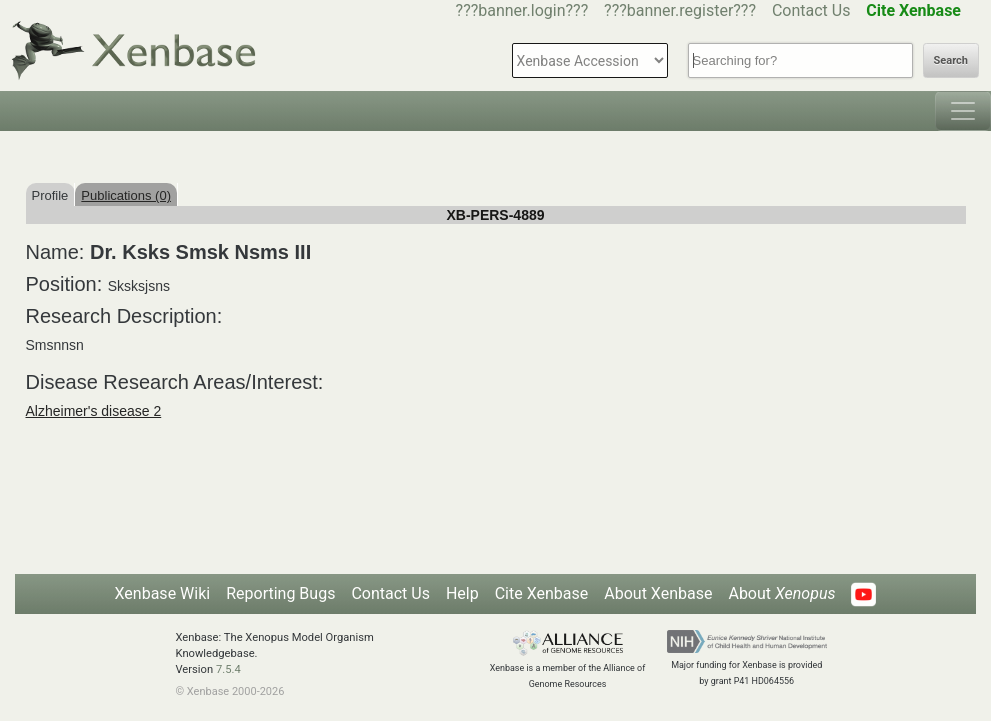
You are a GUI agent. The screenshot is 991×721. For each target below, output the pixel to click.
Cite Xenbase (542, 593)
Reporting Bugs (280, 593)
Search (951, 60)
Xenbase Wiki (163, 593)
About (781, 593)
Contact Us (811, 10)
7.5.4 (228, 669)
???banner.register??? (680, 10)
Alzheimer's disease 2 (94, 411)
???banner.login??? (522, 10)
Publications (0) (126, 195)
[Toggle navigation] (963, 111)
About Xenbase (658, 593)
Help (462, 593)
